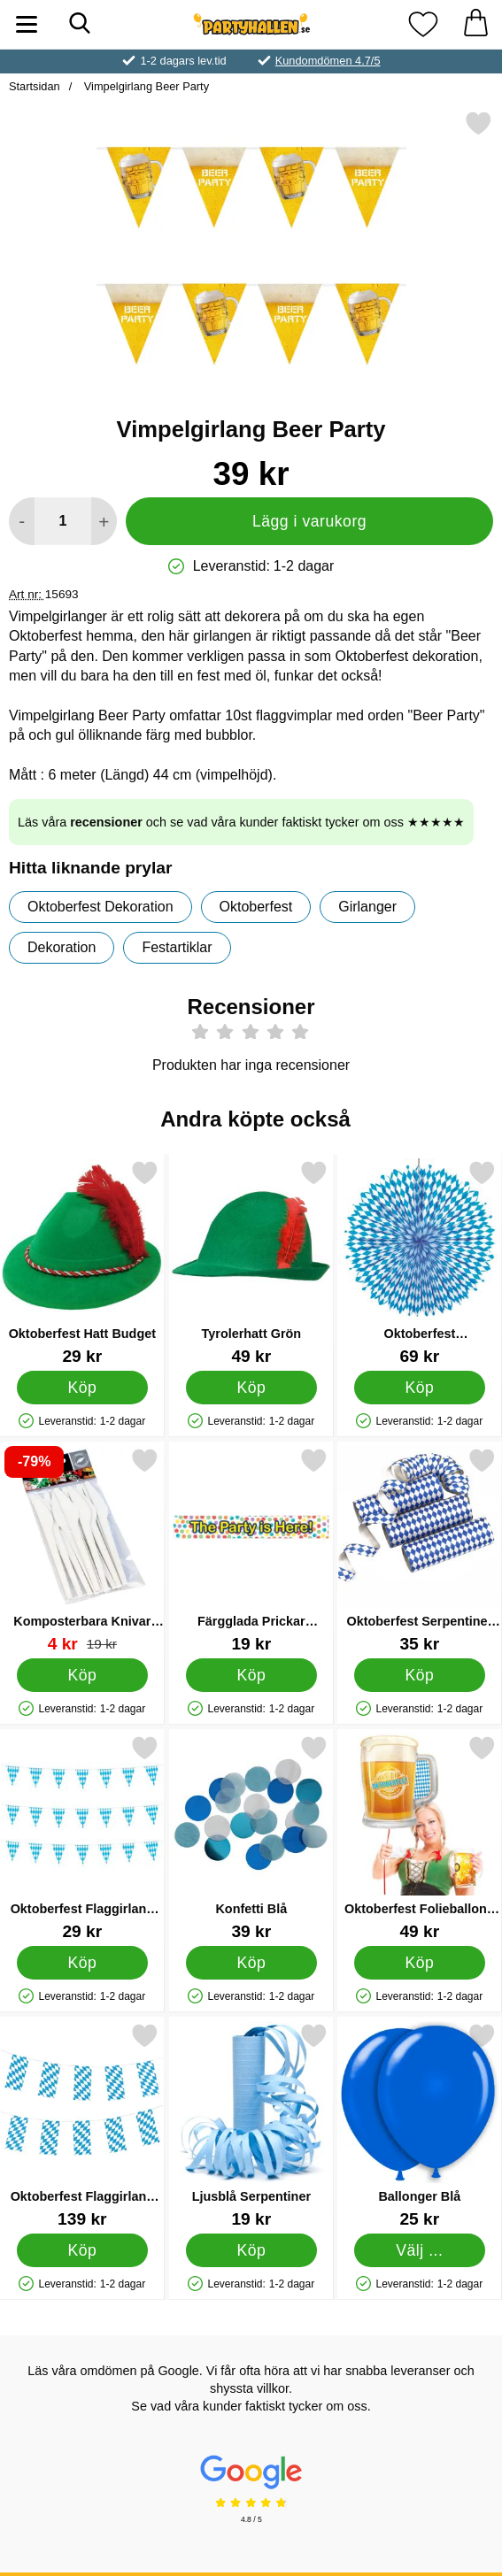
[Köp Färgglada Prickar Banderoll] (251, 1675)
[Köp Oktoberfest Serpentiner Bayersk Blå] (420, 1675)
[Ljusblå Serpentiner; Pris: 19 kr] (251, 2125)
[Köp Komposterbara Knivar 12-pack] (83, 1675)
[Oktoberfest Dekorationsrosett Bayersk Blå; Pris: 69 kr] (419, 1262)
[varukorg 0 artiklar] (475, 24)
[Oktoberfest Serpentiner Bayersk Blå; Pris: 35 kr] (419, 1550)
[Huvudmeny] (26, 24)
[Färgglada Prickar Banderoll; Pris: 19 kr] (251, 1550)
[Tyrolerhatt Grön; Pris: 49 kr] (251, 1262)
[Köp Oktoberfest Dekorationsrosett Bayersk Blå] (420, 1387)
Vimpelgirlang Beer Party (145, 86)
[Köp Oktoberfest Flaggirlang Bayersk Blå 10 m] (83, 2250)
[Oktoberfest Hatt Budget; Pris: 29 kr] (82, 1262)
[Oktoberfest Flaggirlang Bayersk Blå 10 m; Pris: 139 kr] (82, 2125)
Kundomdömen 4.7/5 (328, 60)
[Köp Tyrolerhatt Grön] (251, 1387)
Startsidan (34, 86)
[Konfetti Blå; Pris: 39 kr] (251, 1837)
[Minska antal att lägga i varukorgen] (22, 521)
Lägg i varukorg (309, 521)
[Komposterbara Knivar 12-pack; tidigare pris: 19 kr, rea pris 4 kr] (82, 1550)
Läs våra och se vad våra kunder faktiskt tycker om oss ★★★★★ (241, 822)
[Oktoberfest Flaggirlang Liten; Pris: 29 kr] (82, 1837)
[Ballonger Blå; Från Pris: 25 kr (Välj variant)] (419, 2125)
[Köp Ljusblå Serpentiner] (251, 2250)
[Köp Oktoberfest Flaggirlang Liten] (83, 1963)
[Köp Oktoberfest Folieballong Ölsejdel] (420, 1963)
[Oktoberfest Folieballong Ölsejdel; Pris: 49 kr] (419, 1837)
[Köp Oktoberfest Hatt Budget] (83, 1387)
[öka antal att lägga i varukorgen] (104, 521)
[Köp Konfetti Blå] (251, 1963)
